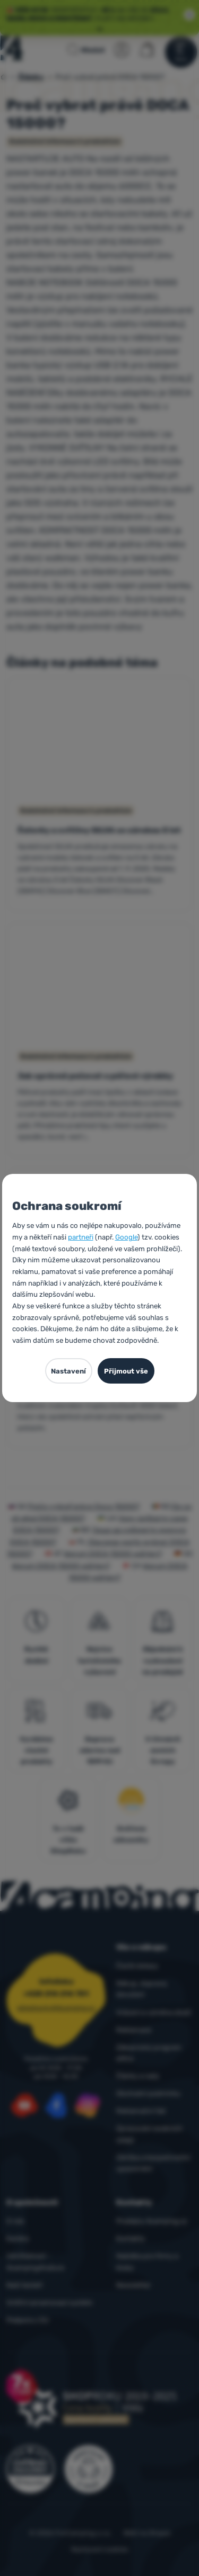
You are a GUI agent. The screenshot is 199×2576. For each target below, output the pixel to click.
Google (126, 1237)
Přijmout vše (126, 1371)
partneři (80, 1237)
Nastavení (68, 1371)
